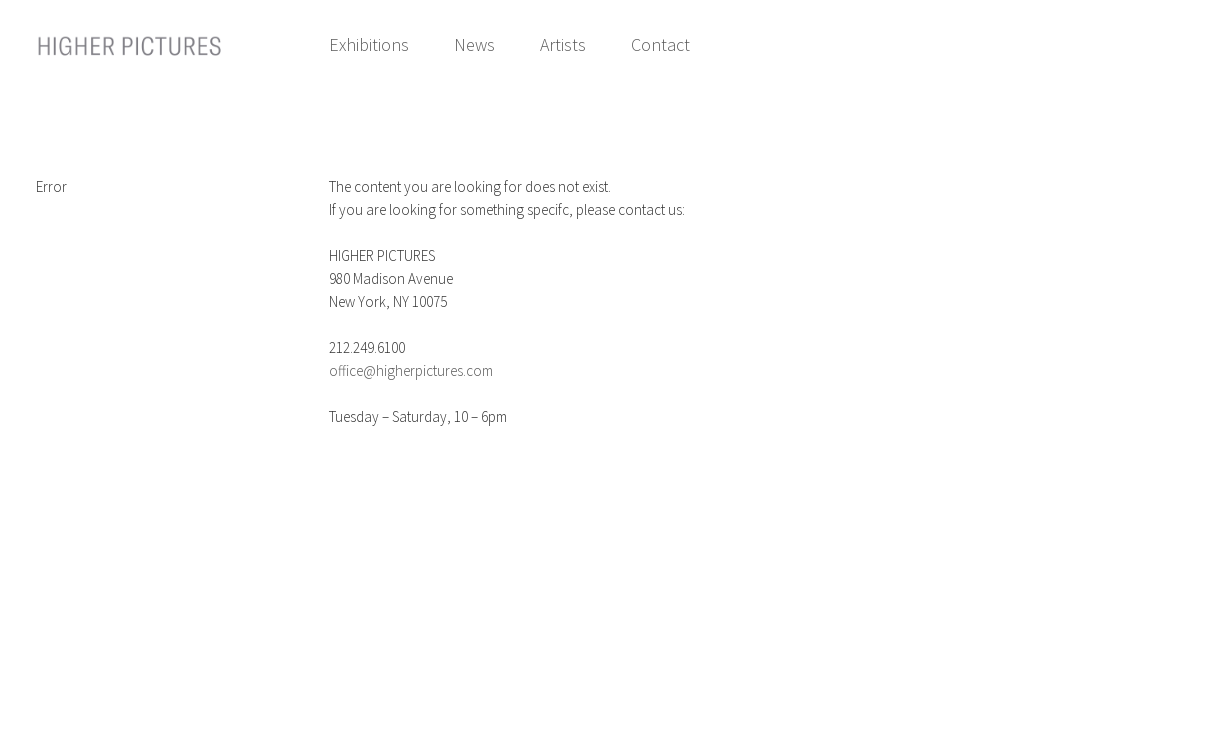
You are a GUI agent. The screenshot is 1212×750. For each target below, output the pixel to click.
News (474, 44)
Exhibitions (369, 44)
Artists (563, 44)
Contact (660, 44)
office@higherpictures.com (411, 370)
